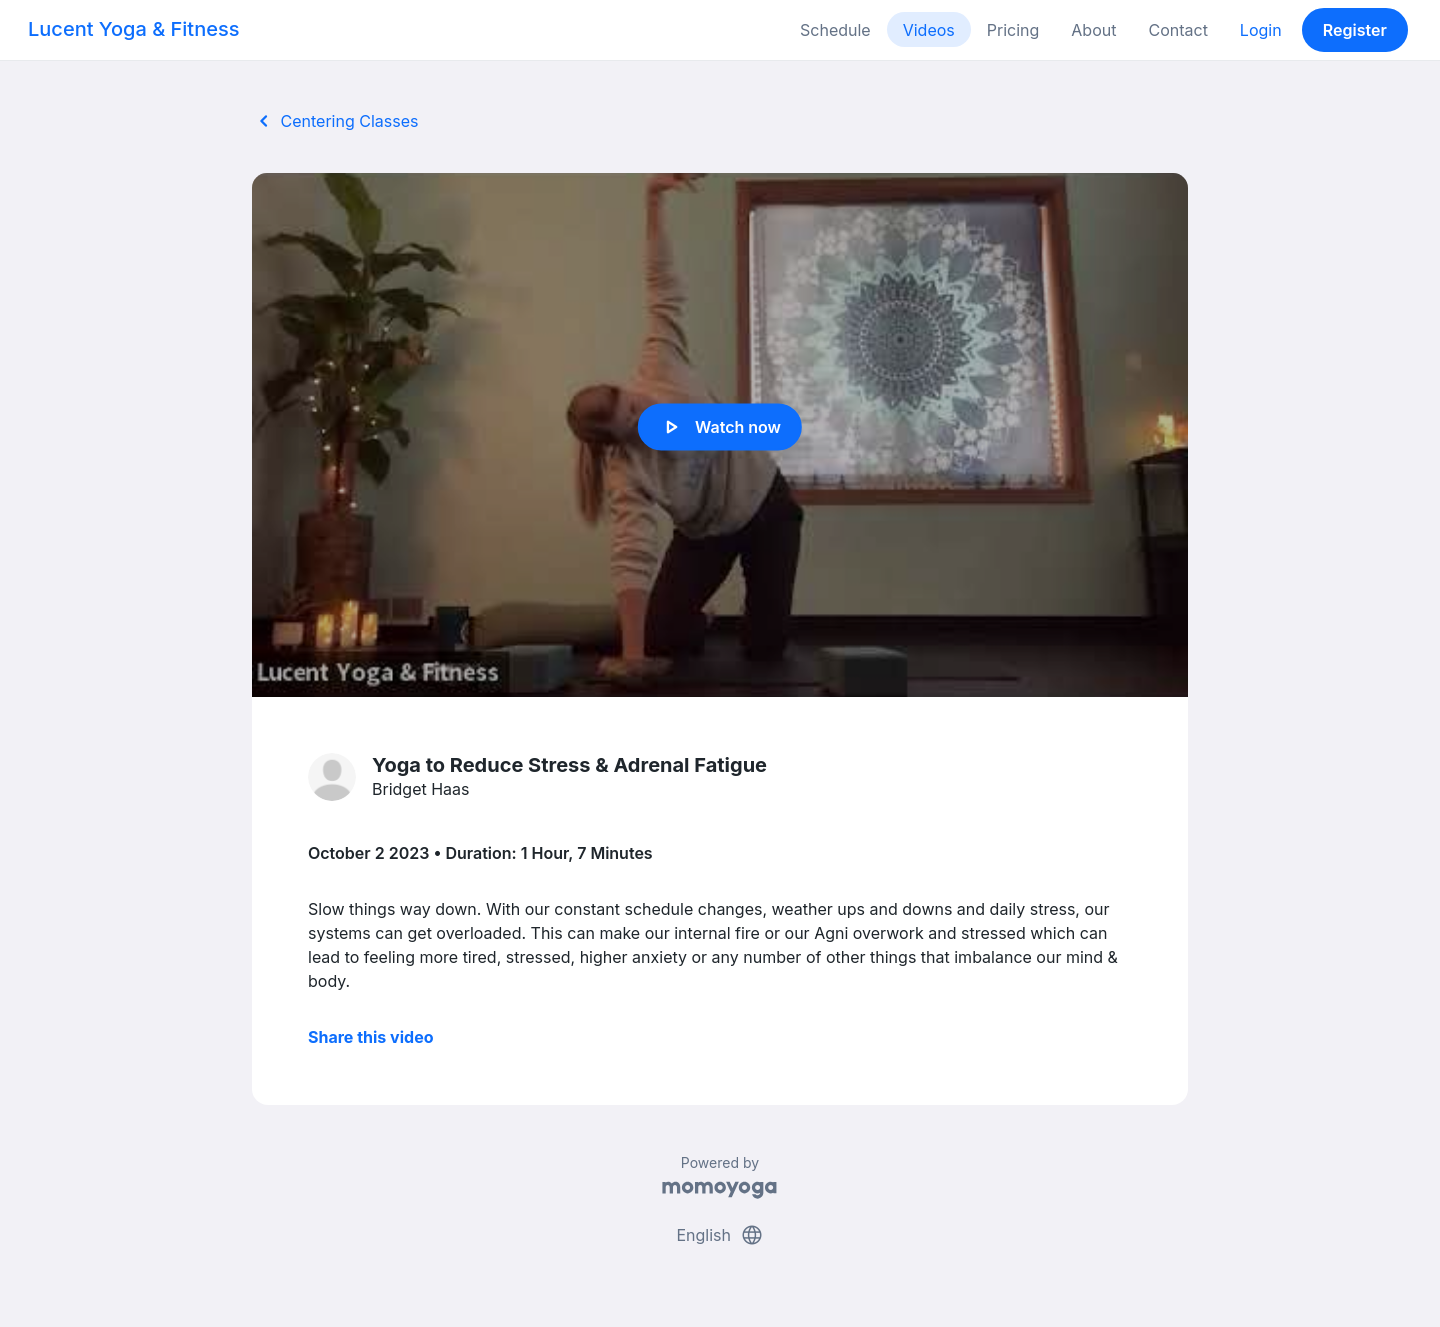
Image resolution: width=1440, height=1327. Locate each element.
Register (1355, 30)
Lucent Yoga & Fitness (134, 29)
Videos (929, 30)
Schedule (835, 30)
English (719, 1235)
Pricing (1013, 30)
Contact (1177, 30)
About (1093, 30)
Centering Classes (335, 121)
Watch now (720, 427)
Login (1261, 30)
